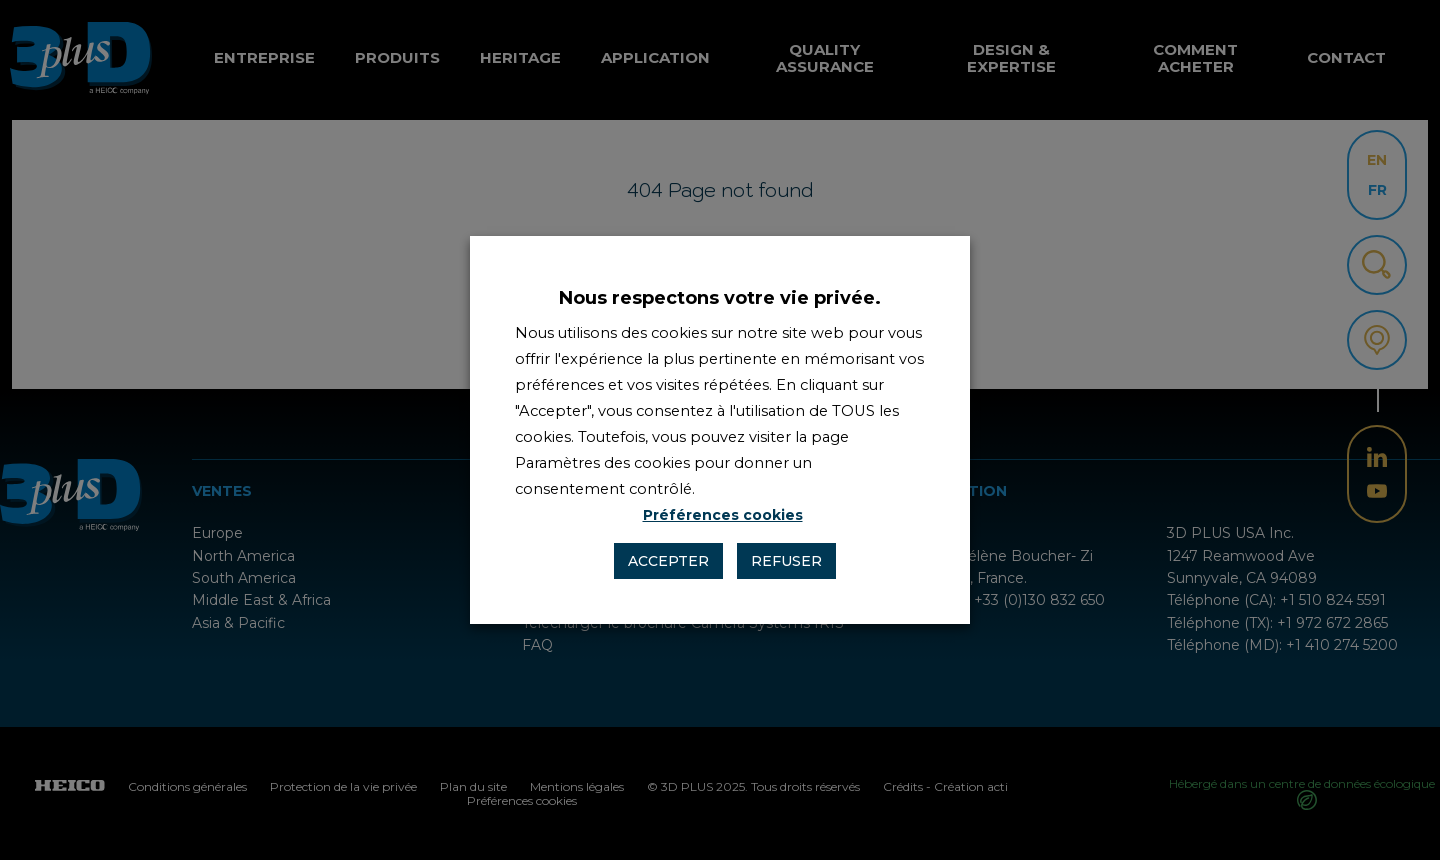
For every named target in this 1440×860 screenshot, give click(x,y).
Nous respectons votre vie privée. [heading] (720, 298)
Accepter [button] (668, 561)
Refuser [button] (786, 561)
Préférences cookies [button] (723, 515)
